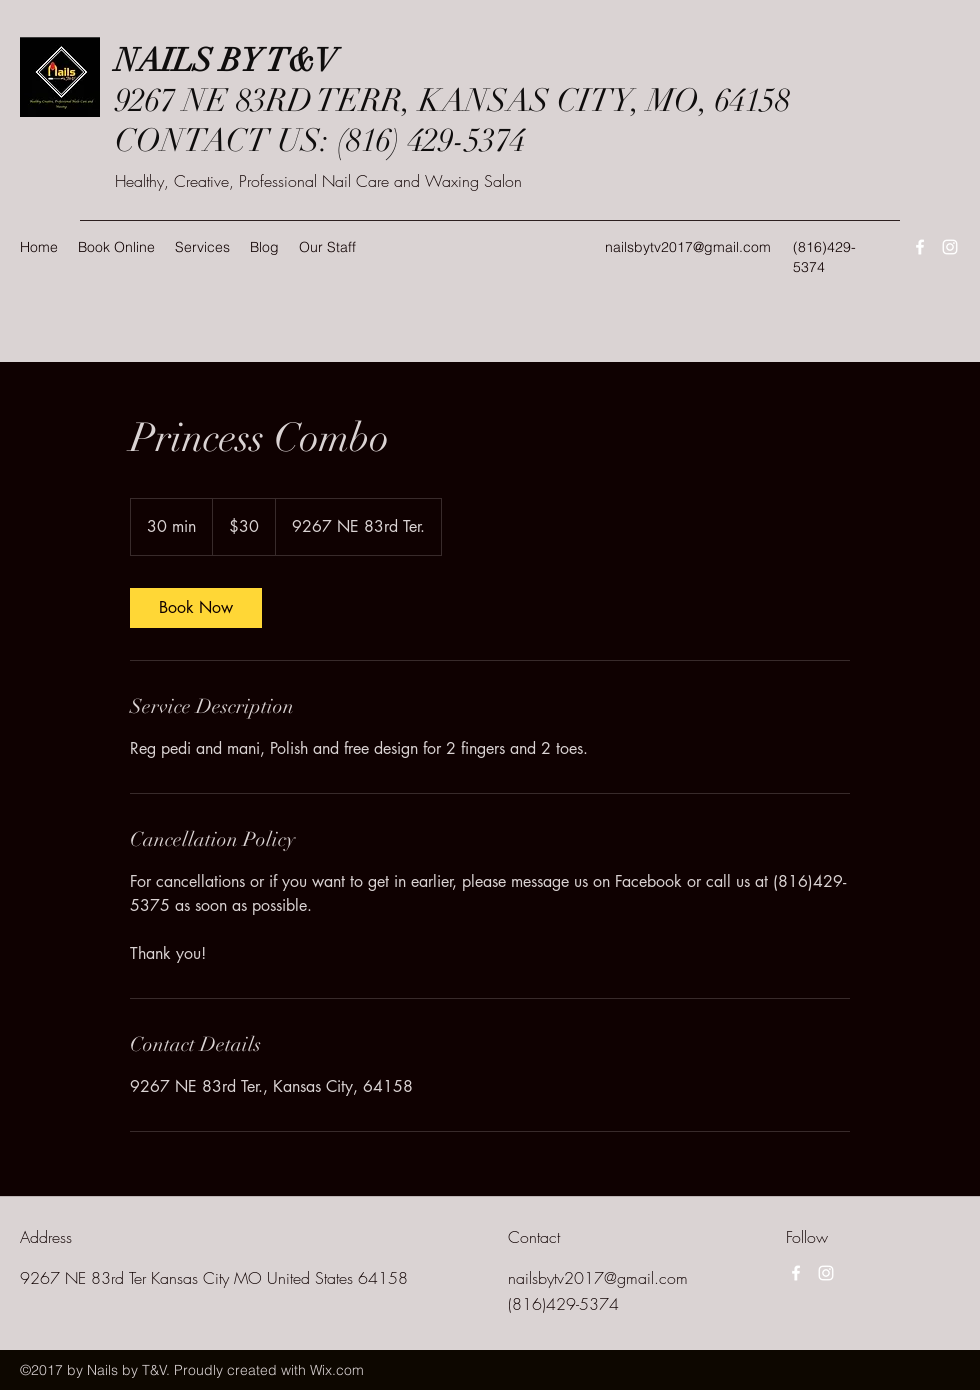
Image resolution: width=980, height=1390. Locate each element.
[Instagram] (950, 247)
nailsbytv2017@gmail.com (688, 247)
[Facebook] (920, 247)
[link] (196, 608)
